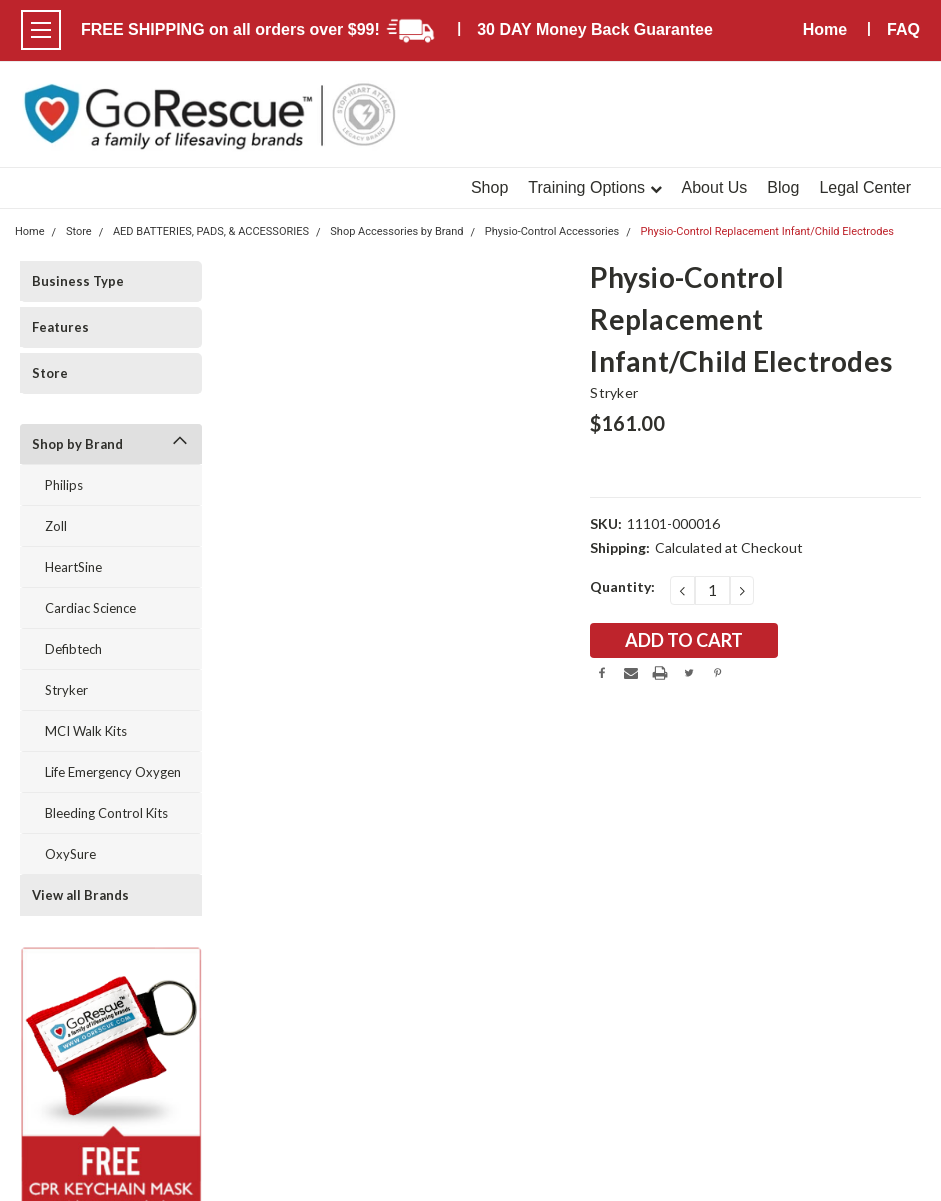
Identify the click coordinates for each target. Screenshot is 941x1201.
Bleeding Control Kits (106, 813)
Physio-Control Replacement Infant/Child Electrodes (767, 231)
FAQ (903, 29)
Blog (783, 187)
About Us (715, 187)
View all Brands (80, 895)
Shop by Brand (77, 444)
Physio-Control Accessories (552, 231)
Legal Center (865, 187)
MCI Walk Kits (86, 731)
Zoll (56, 526)
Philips (64, 485)
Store (50, 373)
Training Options (594, 187)
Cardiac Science (90, 608)
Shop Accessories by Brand (396, 231)
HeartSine (73, 567)
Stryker (66, 690)
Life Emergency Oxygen (113, 772)
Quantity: (622, 586)
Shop (489, 187)
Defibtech (73, 649)
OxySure (70, 854)
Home (825, 29)
